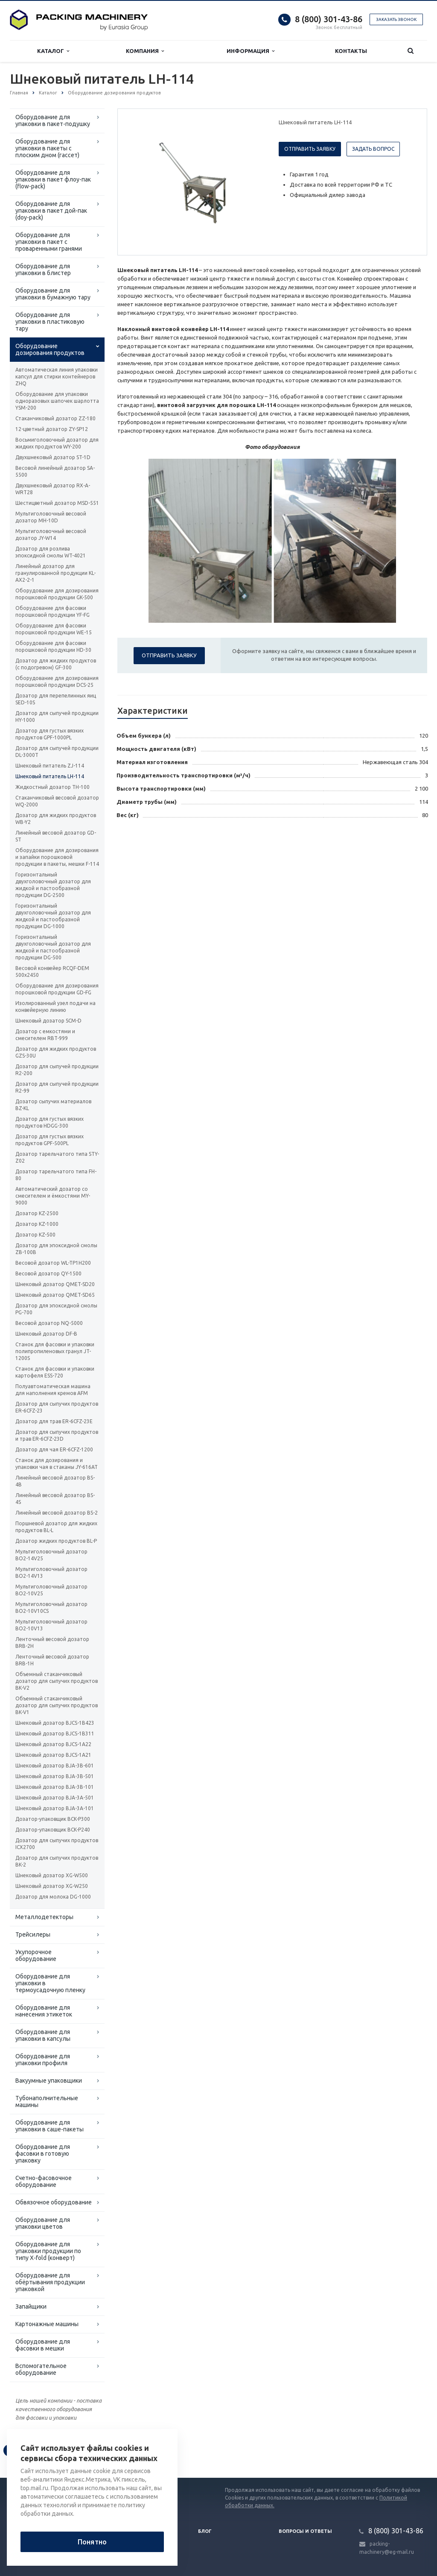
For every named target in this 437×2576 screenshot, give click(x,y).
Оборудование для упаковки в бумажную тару (52, 294)
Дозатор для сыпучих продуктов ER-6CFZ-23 (56, 1407)
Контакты (351, 51)
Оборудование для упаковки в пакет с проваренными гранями (48, 242)
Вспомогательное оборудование (41, 2369)
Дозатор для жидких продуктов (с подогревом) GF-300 (55, 664)
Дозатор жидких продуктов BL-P (56, 1541)
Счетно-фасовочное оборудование (43, 2181)
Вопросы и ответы (305, 2531)
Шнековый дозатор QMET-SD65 (55, 1295)
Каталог (53, 51)
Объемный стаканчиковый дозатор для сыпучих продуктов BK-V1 (56, 1705)
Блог (205, 2531)
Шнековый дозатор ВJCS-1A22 (53, 1744)
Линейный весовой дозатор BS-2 (56, 1512)
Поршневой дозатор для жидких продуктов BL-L (56, 1527)
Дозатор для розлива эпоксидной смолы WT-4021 (50, 552)
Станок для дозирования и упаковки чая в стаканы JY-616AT (56, 1463)
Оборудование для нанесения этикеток (43, 2011)
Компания (145, 51)
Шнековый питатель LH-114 (49, 776)
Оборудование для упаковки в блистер (43, 269)
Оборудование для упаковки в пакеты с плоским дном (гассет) (47, 148)
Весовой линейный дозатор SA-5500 (55, 471)
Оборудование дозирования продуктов (49, 349)
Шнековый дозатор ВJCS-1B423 (54, 1723)
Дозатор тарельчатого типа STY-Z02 (57, 1157)
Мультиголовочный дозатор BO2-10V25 (51, 1590)
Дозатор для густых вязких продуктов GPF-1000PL (49, 734)
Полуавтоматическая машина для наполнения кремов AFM (52, 1389)
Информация (250, 51)
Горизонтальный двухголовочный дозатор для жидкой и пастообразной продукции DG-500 (53, 947)
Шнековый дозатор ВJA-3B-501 (54, 1776)
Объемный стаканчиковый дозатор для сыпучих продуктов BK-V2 (56, 1681)
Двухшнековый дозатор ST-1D (52, 457)
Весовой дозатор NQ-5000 (49, 1323)
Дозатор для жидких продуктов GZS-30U (55, 1052)
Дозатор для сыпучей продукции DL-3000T (57, 751)
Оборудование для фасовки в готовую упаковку (42, 2153)
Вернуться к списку (37, 2450)
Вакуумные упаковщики (48, 2080)
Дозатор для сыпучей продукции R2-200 (57, 1070)
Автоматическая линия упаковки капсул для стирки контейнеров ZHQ (56, 376)
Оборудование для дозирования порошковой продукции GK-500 (57, 594)
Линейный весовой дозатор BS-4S (55, 1498)
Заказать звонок (396, 19)
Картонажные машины (47, 2324)
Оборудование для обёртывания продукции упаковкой (50, 2282)
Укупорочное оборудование (35, 1955)
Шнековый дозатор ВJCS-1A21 (53, 1755)
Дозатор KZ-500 (35, 1234)
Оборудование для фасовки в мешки (42, 2345)
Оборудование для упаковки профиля (42, 2059)
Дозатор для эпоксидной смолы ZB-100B (56, 1249)
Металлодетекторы (44, 1917)
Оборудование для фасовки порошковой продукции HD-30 (53, 646)
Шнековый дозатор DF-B (46, 1333)
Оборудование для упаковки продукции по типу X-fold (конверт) (48, 2251)
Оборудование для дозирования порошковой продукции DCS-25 (57, 681)
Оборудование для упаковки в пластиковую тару (49, 321)
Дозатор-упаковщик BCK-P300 (52, 1819)
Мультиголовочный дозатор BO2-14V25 (51, 1555)
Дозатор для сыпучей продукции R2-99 (57, 1087)
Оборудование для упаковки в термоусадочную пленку (50, 1983)
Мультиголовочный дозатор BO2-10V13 (51, 1625)
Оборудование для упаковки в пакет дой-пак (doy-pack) (51, 210)
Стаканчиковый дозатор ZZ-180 (55, 418)
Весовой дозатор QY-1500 (48, 1273)
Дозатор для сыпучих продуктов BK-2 (56, 1861)
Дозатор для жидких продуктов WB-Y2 (55, 818)
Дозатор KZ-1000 (36, 1224)
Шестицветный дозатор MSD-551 (57, 503)
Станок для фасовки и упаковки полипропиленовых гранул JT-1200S (54, 1351)
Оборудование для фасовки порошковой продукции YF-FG (52, 611)
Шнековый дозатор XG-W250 (51, 1886)
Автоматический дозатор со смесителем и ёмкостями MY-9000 (52, 1195)
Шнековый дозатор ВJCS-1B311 (54, 1733)
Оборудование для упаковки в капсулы (42, 2035)
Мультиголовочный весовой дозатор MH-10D (50, 517)
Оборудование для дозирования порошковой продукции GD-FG (57, 989)
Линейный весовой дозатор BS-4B (55, 1481)
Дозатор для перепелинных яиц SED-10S (55, 699)
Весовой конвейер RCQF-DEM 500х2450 (52, 971)
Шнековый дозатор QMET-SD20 (55, 1284)
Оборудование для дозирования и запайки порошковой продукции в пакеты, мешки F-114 (57, 857)
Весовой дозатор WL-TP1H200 (53, 1263)
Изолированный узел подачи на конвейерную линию (55, 1006)
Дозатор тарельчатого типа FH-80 (55, 1175)
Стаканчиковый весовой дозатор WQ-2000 (57, 801)
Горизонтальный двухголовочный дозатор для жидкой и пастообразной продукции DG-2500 (53, 885)
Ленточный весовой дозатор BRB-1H (52, 1660)
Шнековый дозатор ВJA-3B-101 (54, 1787)
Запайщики (31, 2306)
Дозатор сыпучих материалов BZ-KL (53, 1105)
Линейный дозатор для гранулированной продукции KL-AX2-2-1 (55, 573)
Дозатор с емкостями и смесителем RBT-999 (45, 1035)
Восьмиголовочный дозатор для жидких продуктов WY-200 (57, 443)
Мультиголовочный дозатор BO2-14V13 (51, 1572)
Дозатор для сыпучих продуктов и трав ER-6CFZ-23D (56, 1435)
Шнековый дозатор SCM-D (48, 1020)
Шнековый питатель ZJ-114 (49, 765)
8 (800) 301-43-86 (328, 19)
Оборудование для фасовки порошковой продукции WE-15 (53, 629)
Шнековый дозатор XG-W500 (51, 1875)
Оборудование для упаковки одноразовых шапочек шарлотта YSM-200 (57, 400)
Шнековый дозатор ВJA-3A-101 (54, 1808)
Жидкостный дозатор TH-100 (52, 787)
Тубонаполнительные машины (46, 2101)
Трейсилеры (32, 1934)
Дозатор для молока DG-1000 (53, 1896)
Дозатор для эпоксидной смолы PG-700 (56, 1309)
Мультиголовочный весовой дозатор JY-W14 (50, 534)
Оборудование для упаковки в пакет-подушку (52, 120)
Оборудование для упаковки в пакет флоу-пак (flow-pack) (53, 179)
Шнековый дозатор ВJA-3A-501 (54, 1797)
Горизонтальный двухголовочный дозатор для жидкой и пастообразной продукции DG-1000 (53, 916)
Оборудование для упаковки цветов (42, 2223)
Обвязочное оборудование (53, 2202)
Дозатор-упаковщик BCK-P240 (52, 1829)
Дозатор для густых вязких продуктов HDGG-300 (49, 1122)
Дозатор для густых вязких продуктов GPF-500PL (49, 1140)
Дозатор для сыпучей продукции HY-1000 (57, 716)
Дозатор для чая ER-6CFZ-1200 (54, 1449)
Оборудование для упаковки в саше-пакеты (49, 2126)
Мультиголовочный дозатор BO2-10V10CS (51, 1607)
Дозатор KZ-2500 (36, 1213)
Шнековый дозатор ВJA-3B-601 (54, 1765)
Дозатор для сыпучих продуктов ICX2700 (56, 1843)
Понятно (92, 2542)
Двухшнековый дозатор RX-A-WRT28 (52, 489)
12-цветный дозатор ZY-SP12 (51, 429)
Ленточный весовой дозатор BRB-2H (52, 1642)
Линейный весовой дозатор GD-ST (55, 836)
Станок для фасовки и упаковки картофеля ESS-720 (54, 1372)
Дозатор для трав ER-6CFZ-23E (54, 1421)
